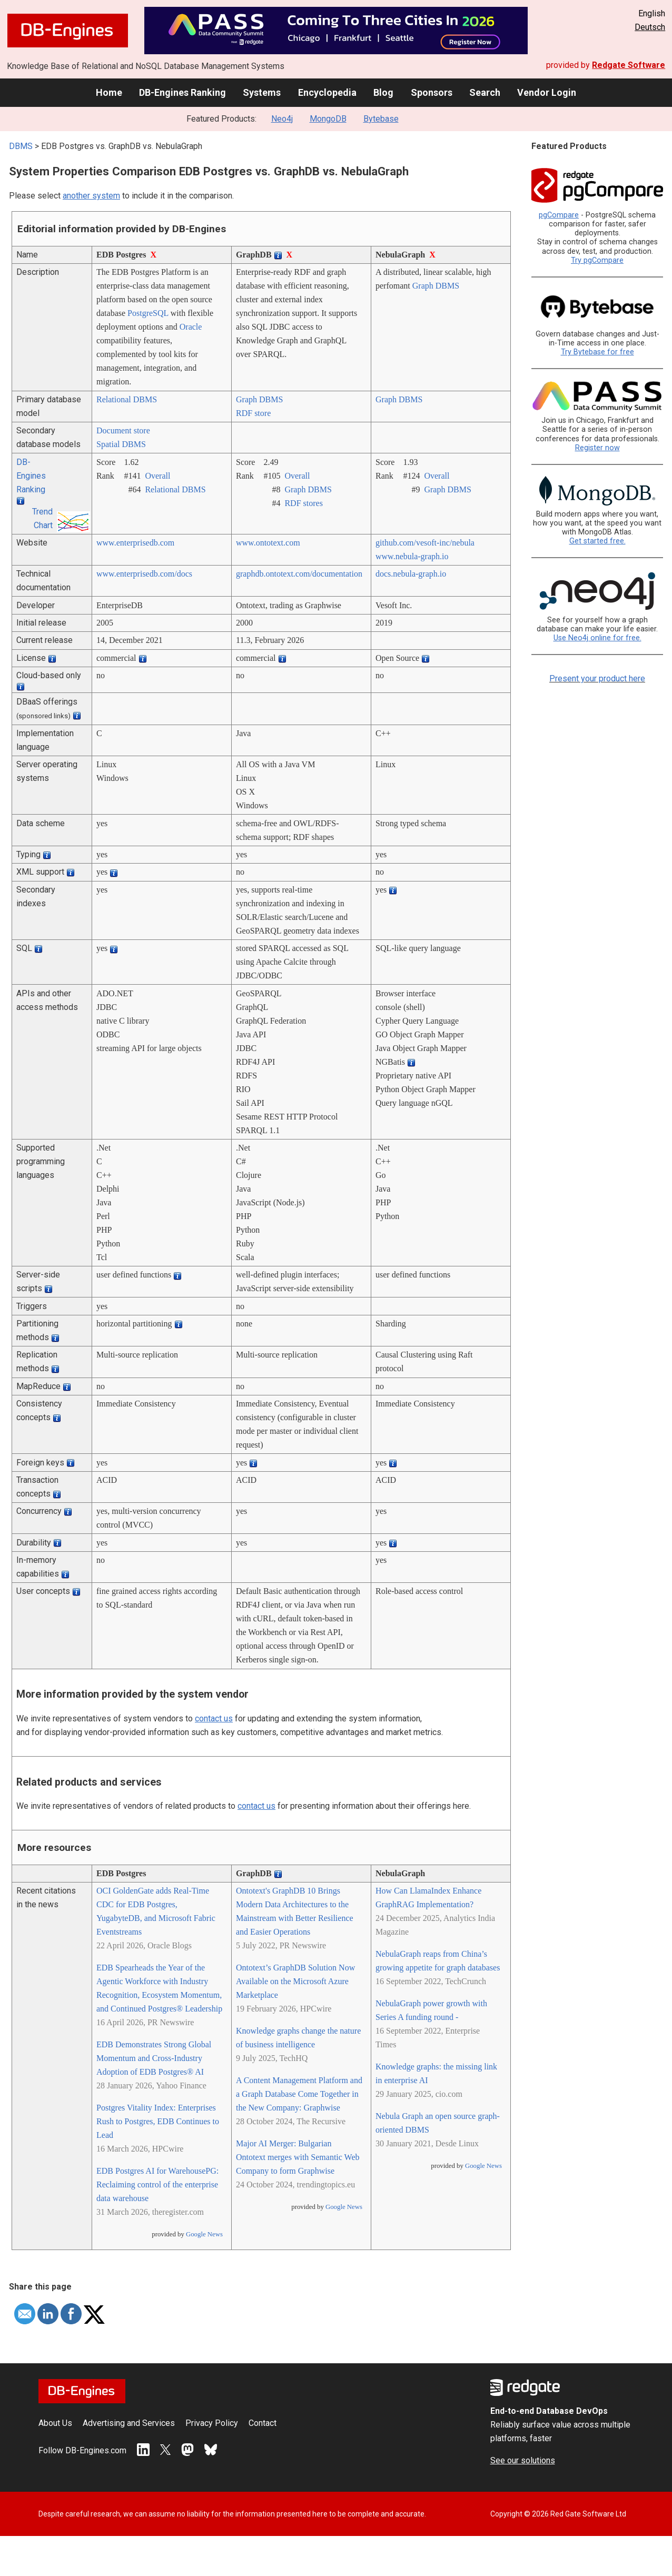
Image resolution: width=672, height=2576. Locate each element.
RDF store (253, 413)
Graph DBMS (435, 285)
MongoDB (328, 119)
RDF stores (303, 503)
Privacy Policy (211, 2423)
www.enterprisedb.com (135, 542)
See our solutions (522, 2460)
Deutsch (650, 27)
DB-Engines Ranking (182, 92)
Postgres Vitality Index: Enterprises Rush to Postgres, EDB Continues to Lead (157, 2121)
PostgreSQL (148, 313)
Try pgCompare (597, 260)
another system (91, 196)
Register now (597, 447)
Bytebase (381, 119)
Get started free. (597, 541)
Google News (204, 2234)
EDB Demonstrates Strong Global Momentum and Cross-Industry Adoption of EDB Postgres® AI (153, 2058)
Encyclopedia (327, 92)
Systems (262, 92)
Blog (383, 92)
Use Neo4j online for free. (597, 637)
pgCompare (559, 215)
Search (484, 92)
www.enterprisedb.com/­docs (144, 573)
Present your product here (597, 678)
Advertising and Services (129, 2423)
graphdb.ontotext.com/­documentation (299, 573)
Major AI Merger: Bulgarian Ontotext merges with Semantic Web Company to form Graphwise (298, 2157)
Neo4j (282, 119)
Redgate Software (628, 65)
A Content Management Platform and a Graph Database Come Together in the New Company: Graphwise (299, 2094)
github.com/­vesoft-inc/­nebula (425, 542)
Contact (262, 2423)
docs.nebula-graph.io (410, 573)
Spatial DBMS (121, 444)
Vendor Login (546, 92)
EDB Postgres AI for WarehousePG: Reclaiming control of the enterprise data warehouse (157, 2184)
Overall (157, 475)
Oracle (191, 326)
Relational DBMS (126, 399)
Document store (123, 430)
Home (109, 92)
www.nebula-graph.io (411, 556)
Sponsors (431, 92)
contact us (214, 1718)
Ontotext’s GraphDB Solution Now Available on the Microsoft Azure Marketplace (295, 1981)
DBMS (21, 146)
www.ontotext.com (268, 542)
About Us (55, 2423)
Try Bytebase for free (597, 352)
